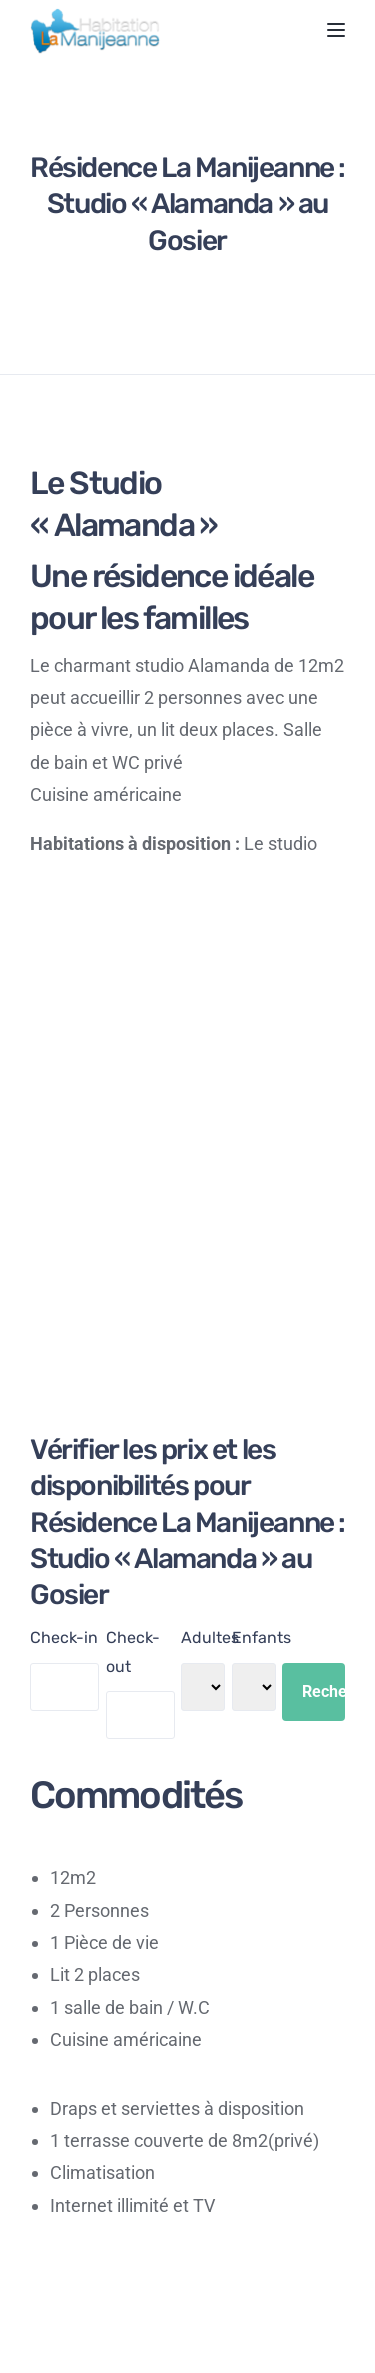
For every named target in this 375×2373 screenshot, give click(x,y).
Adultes (210, 1637)
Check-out (133, 1652)
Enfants (261, 1637)
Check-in (64, 1637)
